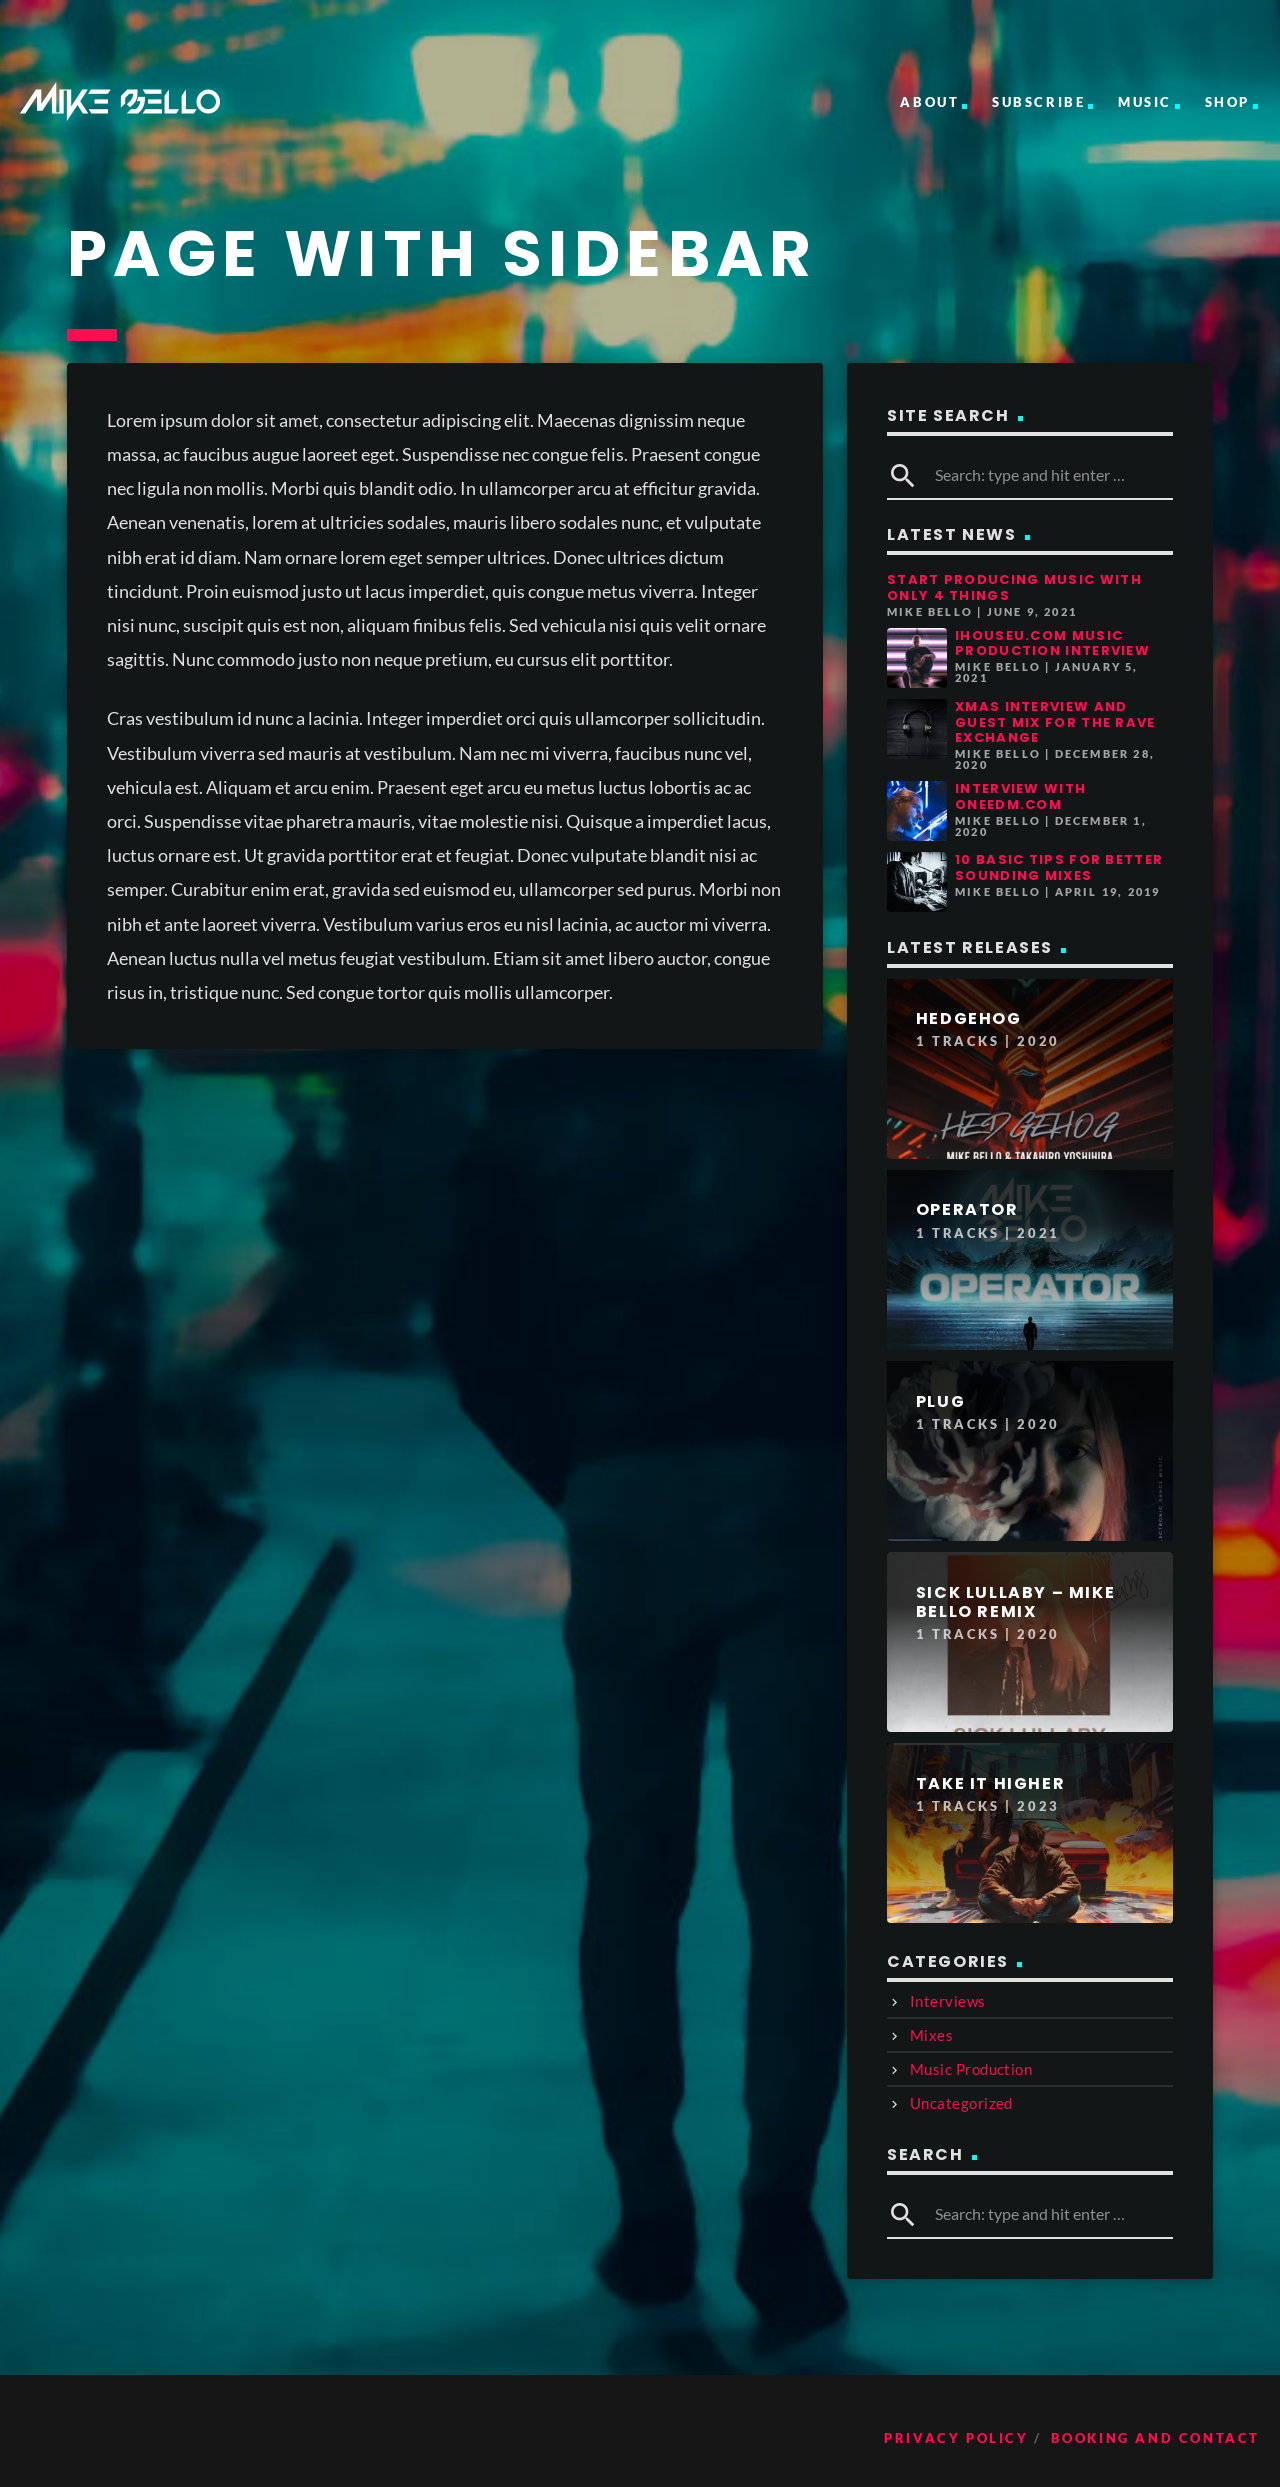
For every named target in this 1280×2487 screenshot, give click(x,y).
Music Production (971, 2069)
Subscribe (1038, 102)
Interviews (948, 2001)
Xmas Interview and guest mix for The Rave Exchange (1055, 722)
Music (1145, 102)
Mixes (931, 2035)
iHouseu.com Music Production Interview (1052, 643)
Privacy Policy (956, 2438)
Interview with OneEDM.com (1020, 796)
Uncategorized (961, 2103)
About (929, 102)
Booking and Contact (1155, 2438)
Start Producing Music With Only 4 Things (1014, 587)
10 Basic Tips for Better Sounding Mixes (1059, 867)
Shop (1227, 102)
